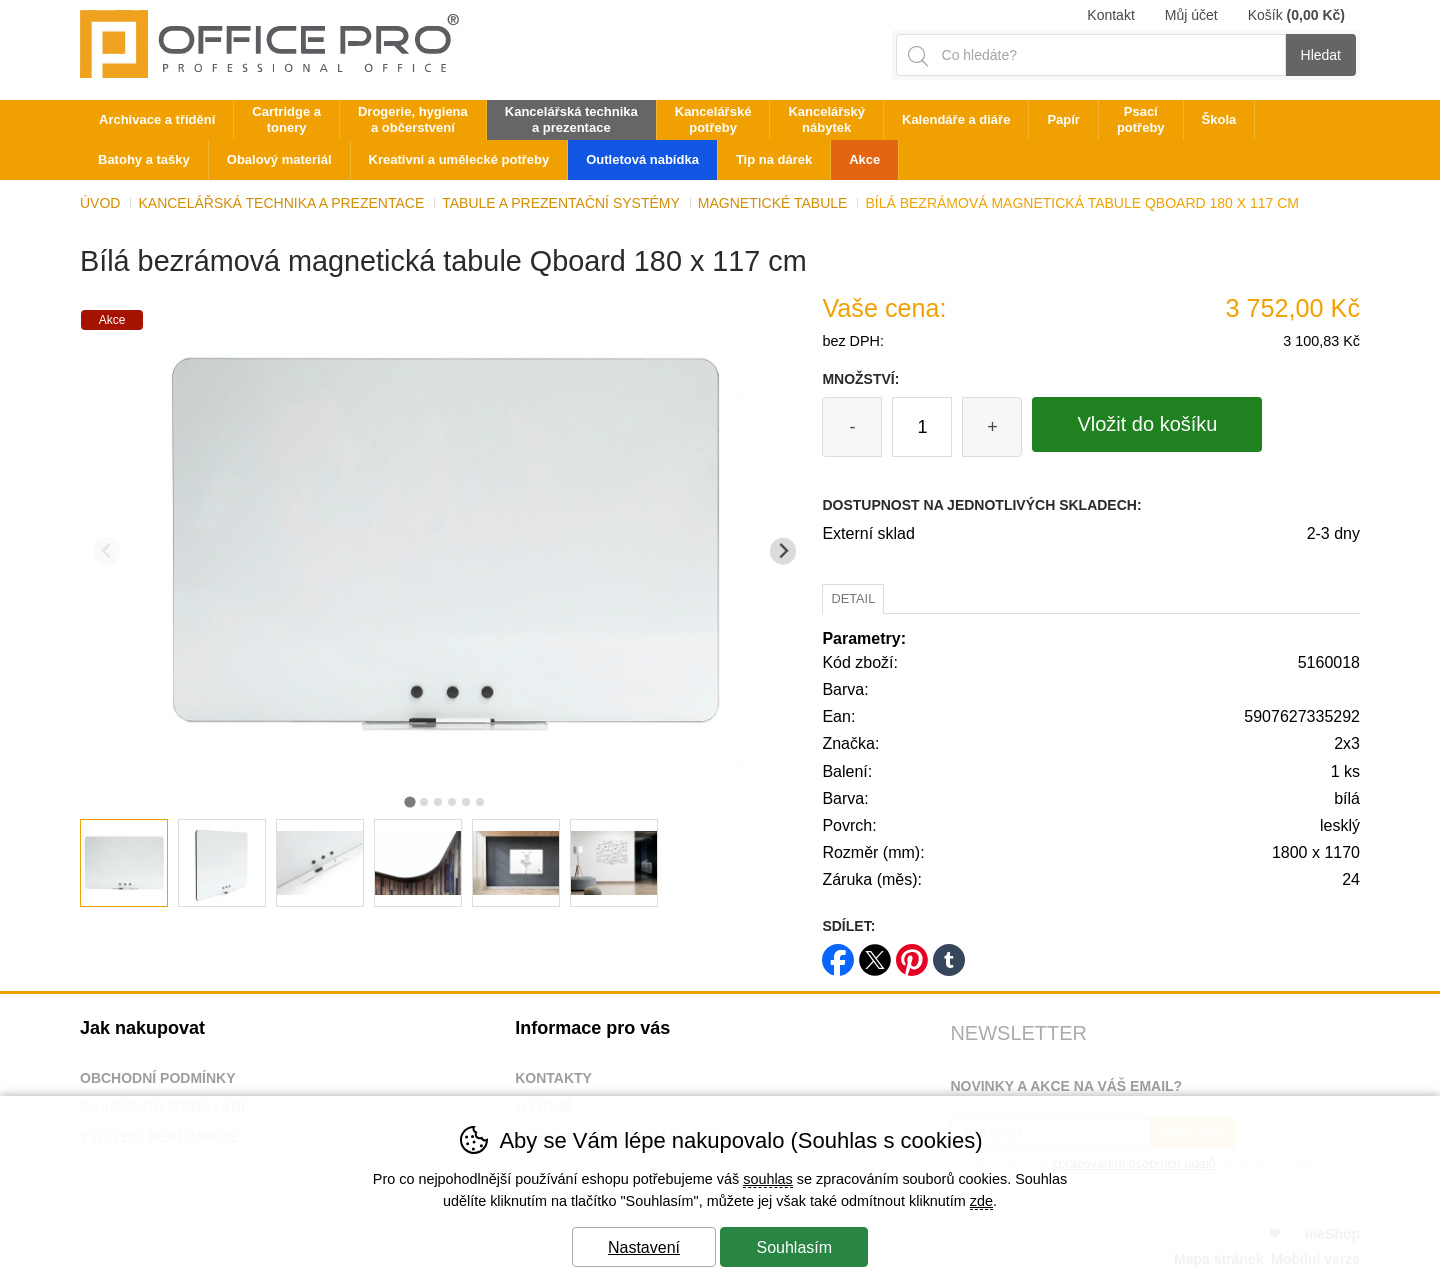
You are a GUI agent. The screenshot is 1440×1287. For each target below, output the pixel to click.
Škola (1219, 119)
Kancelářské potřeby (713, 119)
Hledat (1321, 55)
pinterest (912, 953)
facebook (838, 953)
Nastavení (644, 1247)
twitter (875, 953)
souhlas (768, 1179)
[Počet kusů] (922, 427)
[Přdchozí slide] (106, 551)
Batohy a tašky (144, 159)
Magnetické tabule (773, 203)
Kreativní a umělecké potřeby (459, 159)
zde (981, 1201)
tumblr (949, 953)
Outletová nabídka (642, 159)
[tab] (409, 801)
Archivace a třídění (157, 119)
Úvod (100, 203)
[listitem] (124, 863)
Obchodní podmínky (158, 1078)
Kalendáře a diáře (956, 119)
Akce (864, 159)
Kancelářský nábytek (826, 119)
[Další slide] (783, 551)
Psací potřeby (1141, 119)
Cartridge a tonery (286, 119)
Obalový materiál (279, 159)
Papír (1063, 119)
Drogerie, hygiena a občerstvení (413, 119)
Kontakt (1110, 15)
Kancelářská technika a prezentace (281, 203)
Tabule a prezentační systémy (561, 203)
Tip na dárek (774, 159)
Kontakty (553, 1078)
